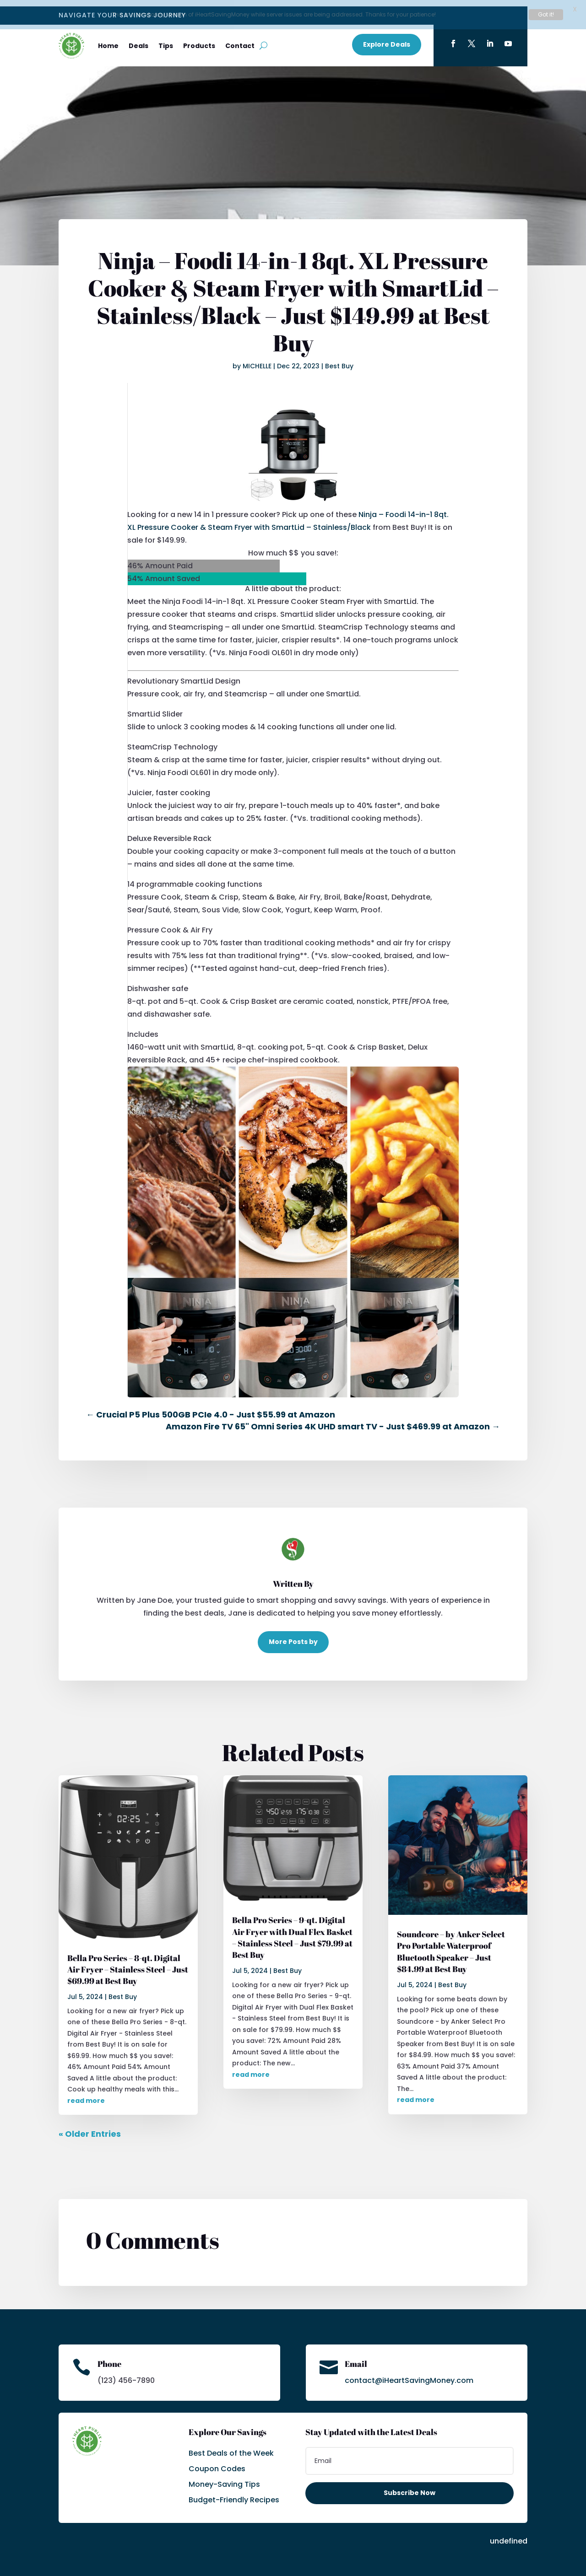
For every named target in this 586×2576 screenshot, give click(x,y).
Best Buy (339, 359)
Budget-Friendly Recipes (234, 2493)
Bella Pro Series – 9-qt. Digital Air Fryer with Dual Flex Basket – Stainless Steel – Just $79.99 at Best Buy (292, 1931)
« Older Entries (90, 2127)
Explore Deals (386, 38)
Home (108, 39)
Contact (240, 39)
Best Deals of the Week (231, 2446)
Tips (165, 39)
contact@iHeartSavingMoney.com (409, 2374)
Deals (138, 39)
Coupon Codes (217, 2462)
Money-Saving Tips (224, 2478)
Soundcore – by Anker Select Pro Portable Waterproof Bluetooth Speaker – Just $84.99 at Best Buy (451, 1945)
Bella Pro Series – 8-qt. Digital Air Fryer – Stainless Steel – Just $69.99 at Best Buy (127, 1963)
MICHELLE (257, 359)
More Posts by (293, 1635)
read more (86, 2094)
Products (199, 39)
